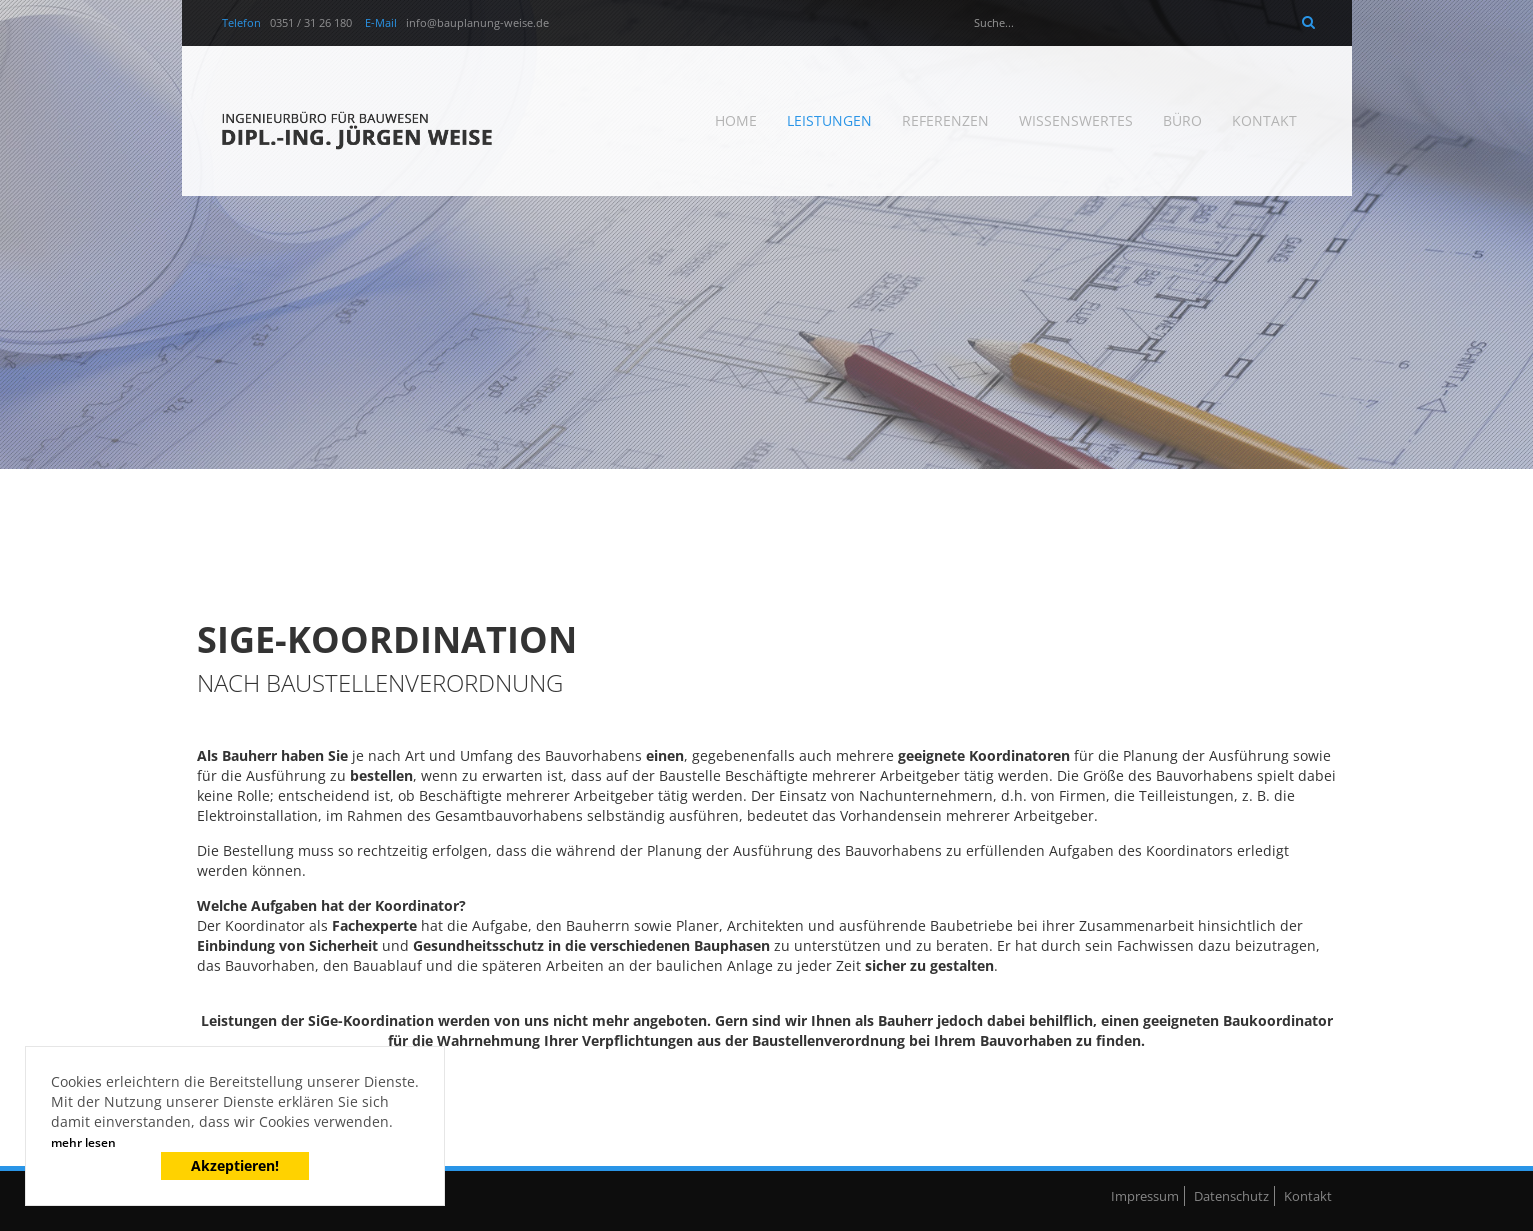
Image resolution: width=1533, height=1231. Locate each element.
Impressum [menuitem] (1145, 1196)
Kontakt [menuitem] (1264, 120)
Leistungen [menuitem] (829, 120)
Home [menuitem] (736, 120)
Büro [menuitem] (1182, 120)
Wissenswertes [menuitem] (1076, 120)
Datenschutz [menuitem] (1231, 1196)
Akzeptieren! (235, 1165)
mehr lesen (83, 1142)
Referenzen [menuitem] (945, 120)
